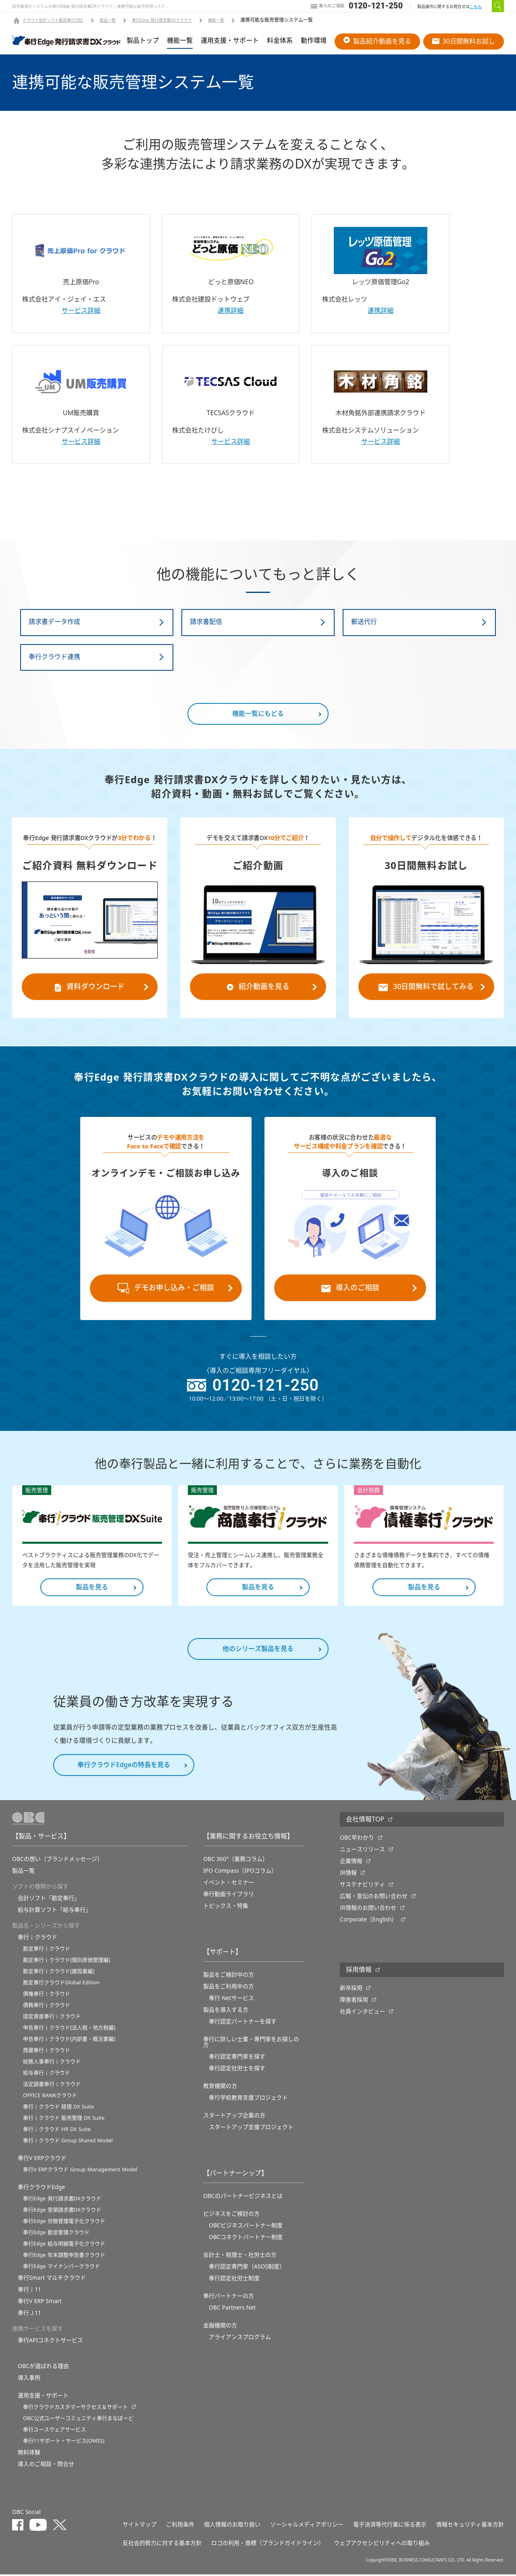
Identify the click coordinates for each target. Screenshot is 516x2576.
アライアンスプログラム (240, 2338)
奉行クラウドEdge (41, 2188)
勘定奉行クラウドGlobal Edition (61, 1984)
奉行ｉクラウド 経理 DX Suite (58, 2108)
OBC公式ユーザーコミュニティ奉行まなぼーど (78, 2419)
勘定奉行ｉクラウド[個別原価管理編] (66, 1961)
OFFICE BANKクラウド (50, 2097)
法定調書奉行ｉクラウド (52, 2085)
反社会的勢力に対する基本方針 (162, 2544)
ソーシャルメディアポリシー (306, 2526)
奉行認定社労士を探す (237, 2070)
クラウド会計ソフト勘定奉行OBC (53, 21)
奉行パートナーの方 (228, 2297)
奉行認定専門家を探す (237, 2058)
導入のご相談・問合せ (46, 2465)
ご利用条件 (180, 2526)
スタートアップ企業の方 (234, 2117)
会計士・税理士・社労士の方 (240, 2256)
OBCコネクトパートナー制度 (246, 2238)
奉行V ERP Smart (40, 2303)
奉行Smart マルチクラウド (52, 2279)
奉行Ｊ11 (29, 2314)
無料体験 (29, 2454)
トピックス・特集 (225, 1907)
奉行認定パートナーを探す (243, 2023)
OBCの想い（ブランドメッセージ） (57, 1860)
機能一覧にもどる (258, 715)
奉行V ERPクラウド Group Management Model (80, 2171)
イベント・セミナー (228, 1884)
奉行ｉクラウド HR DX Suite (57, 2130)
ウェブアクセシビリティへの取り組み (382, 2544)
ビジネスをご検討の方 (231, 2215)
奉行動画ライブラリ (228, 1895)
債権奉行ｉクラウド (46, 1995)
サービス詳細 (81, 311)
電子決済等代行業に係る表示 (390, 2526)
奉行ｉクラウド (37, 1939)
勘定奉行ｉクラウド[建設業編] (59, 1972)
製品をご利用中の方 (228, 1988)
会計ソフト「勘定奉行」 (49, 1899)
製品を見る (92, 1589)
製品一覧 (108, 21)
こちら (476, 6)
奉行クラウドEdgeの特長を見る (123, 1766)
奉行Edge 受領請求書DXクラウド (62, 2211)
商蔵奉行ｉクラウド (46, 2051)
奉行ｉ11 (29, 2291)
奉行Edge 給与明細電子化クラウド (64, 2245)
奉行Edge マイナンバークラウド (61, 2267)
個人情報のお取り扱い (232, 2526)
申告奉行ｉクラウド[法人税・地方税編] (69, 2029)
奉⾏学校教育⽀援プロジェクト (248, 2099)
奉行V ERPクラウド (42, 2159)
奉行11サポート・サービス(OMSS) (63, 2442)
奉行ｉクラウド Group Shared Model (68, 2142)
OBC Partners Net (232, 2309)
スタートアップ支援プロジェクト (251, 2128)
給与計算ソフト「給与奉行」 (54, 1911)
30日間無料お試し (463, 41)
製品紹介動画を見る (377, 41)
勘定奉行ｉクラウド (46, 1950)
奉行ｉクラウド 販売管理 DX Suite (63, 2119)
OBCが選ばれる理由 (43, 2367)
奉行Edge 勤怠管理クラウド (56, 2234)
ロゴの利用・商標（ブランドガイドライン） (267, 2544)
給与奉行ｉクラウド (46, 2074)
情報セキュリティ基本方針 (470, 2526)
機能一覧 (216, 21)
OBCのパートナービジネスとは (243, 2197)
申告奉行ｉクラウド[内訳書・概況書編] (69, 2040)
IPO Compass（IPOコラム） (240, 1872)
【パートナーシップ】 (235, 2175)
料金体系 (280, 40)
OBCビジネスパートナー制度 (246, 2227)
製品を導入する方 (225, 2011)
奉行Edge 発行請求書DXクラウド (162, 21)
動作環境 (314, 40)
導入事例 (29, 2379)
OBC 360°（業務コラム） (235, 1860)
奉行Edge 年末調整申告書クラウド (64, 2256)
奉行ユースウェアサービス (54, 2431)
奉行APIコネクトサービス (50, 2342)
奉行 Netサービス (231, 1999)
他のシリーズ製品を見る (258, 1650)
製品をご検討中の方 (228, 1976)
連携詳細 (230, 311)
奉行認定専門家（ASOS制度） (247, 2268)
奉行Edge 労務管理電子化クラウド (64, 2222)
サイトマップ (139, 2526)
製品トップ (143, 40)
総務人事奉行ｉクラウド (52, 2063)
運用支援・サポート (230, 40)
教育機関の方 (220, 2087)
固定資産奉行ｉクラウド (52, 2018)
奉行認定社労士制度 (234, 2280)
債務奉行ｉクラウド (46, 2006)
